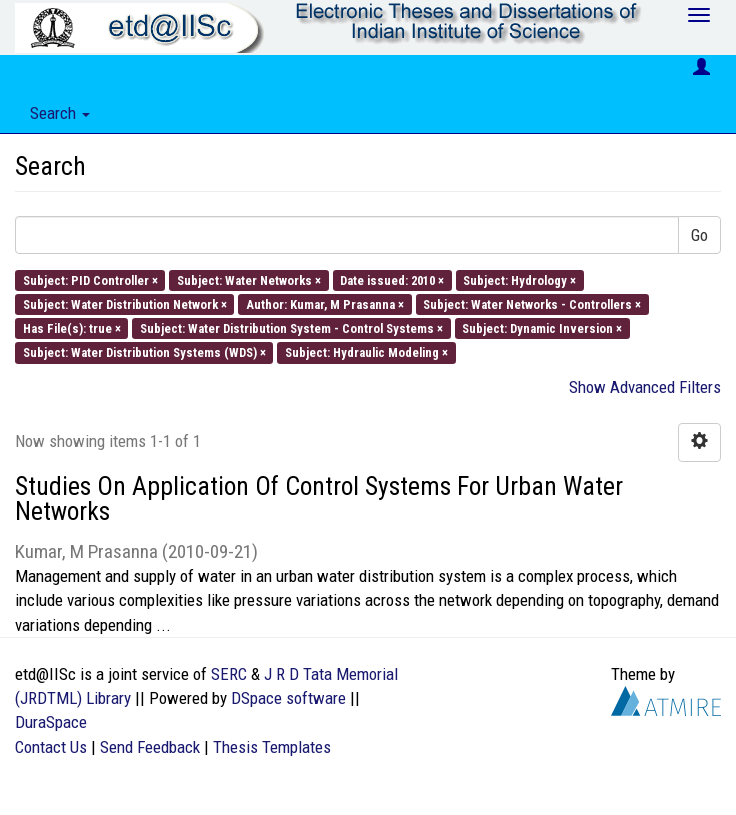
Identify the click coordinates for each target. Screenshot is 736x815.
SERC (229, 674)
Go (699, 235)
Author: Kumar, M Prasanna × (325, 303)
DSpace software (288, 698)
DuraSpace (51, 722)
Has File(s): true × (72, 328)
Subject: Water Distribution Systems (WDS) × (144, 352)
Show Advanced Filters (645, 387)
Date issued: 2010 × (392, 279)
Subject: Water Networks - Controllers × (532, 303)
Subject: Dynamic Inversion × (542, 328)
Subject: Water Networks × (249, 279)
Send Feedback (150, 747)
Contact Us (51, 747)
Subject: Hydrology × (519, 279)
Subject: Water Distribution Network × (125, 303)
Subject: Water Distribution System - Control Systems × (291, 328)
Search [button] (60, 113)
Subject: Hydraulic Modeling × (366, 352)
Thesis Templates (272, 747)
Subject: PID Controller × (90, 279)
